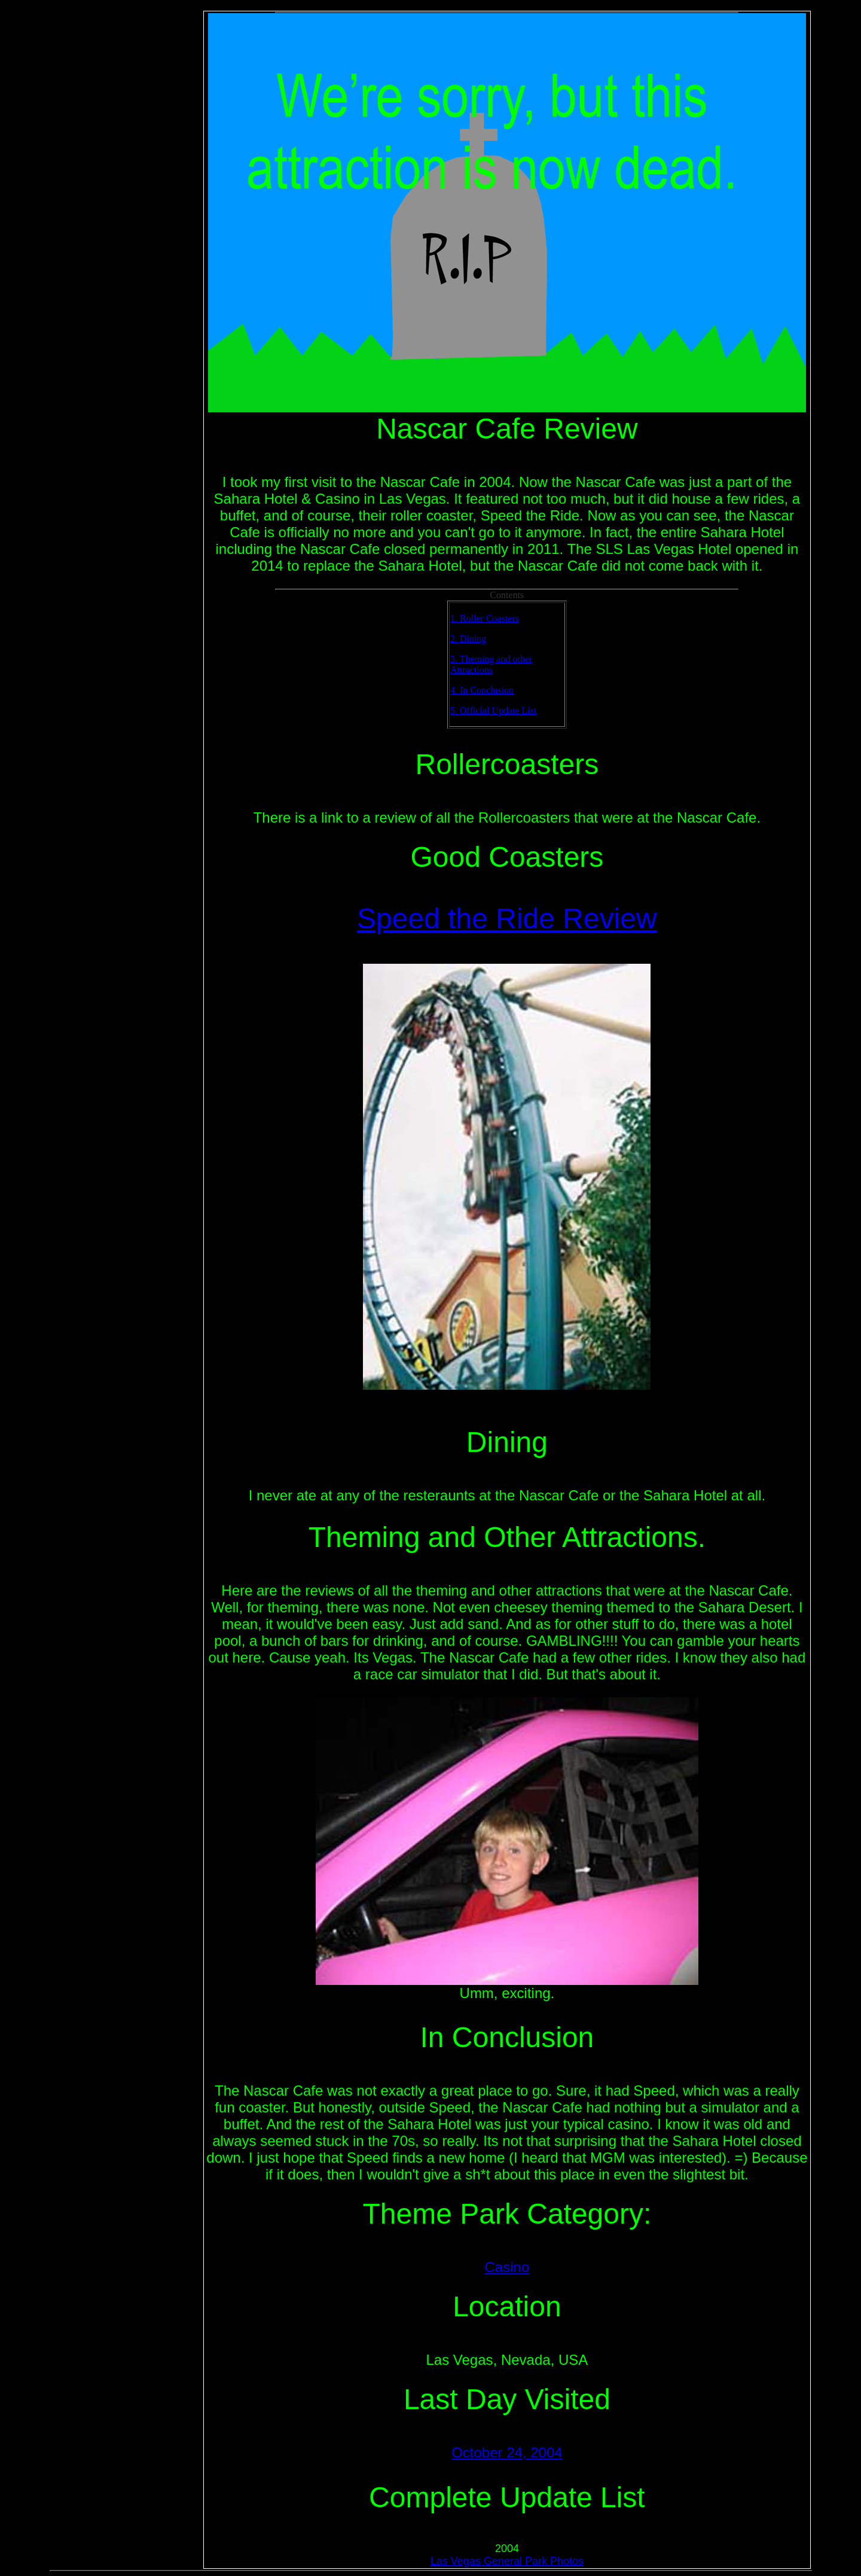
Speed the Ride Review (507, 918)
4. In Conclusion (482, 690)
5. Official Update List (493, 710)
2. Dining (468, 639)
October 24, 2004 (506, 2452)
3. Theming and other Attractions (491, 664)
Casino (507, 2267)
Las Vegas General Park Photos (507, 2561)
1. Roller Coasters (484, 618)
